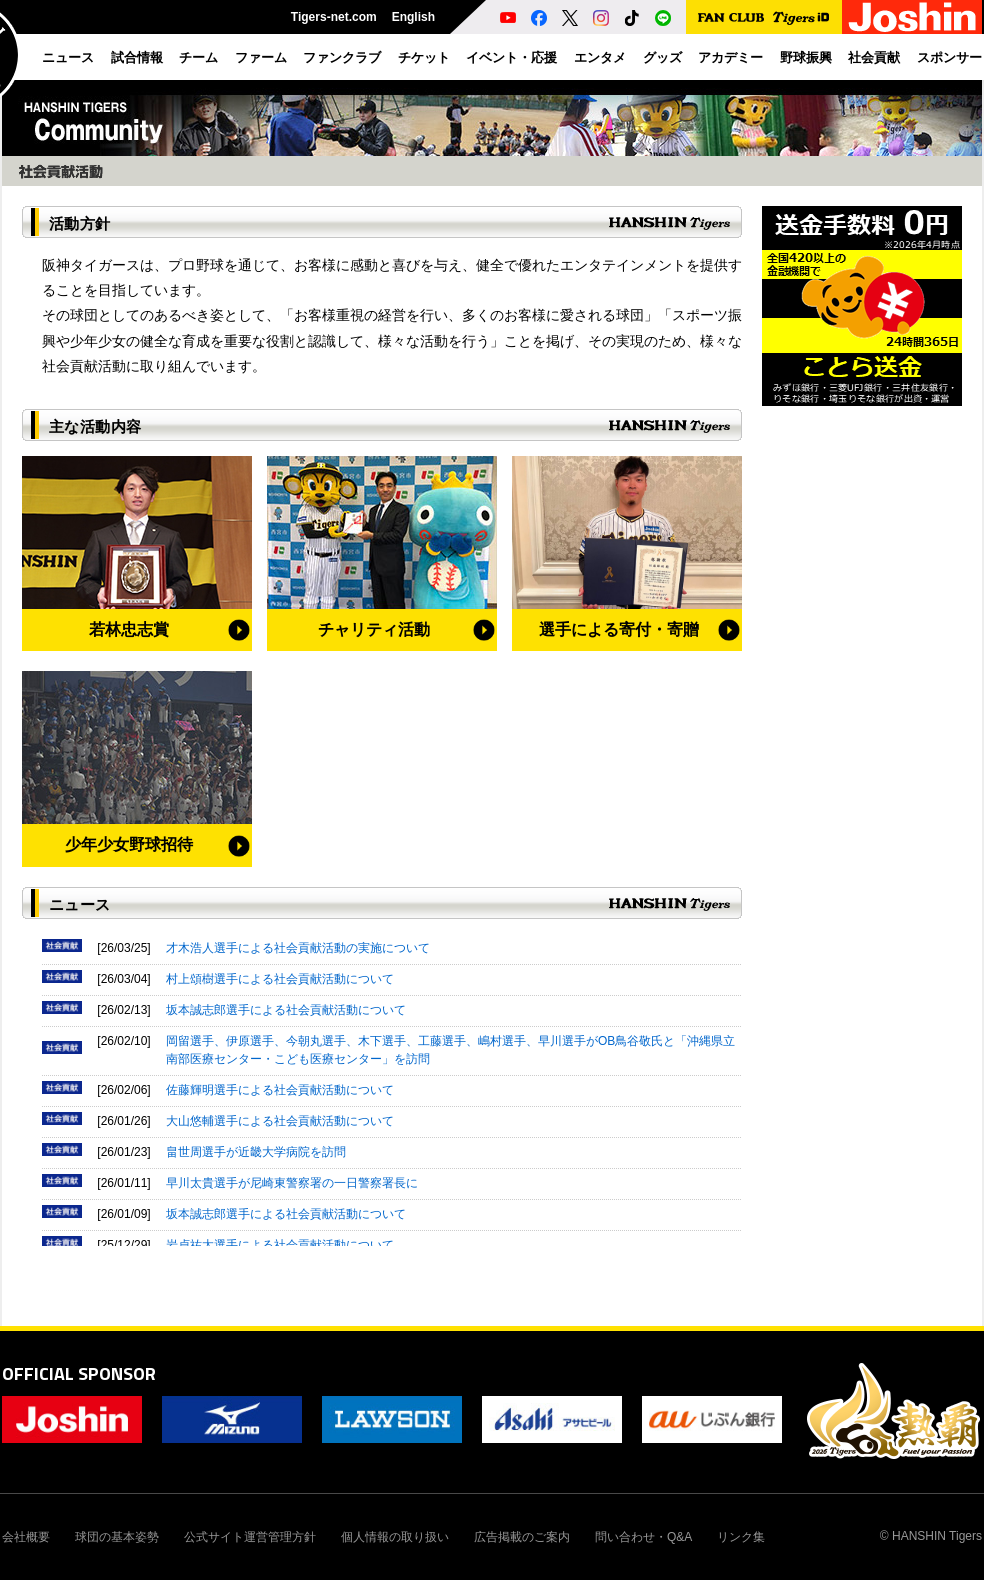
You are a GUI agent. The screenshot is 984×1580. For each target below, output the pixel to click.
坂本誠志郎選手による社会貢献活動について (286, 1010)
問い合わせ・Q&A (643, 1537)
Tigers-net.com (334, 17)
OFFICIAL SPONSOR (79, 1373)
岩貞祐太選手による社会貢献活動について (280, 1245)
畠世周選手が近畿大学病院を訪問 (256, 1152)
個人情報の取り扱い (395, 1537)
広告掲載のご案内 (522, 1537)
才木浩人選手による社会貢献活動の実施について (298, 948)
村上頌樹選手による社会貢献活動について (280, 979)
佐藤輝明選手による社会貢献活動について (280, 1090)
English (413, 17)
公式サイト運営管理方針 (250, 1537)
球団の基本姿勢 (117, 1537)
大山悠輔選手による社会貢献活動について (280, 1121)
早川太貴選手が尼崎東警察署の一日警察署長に (292, 1183)
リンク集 (741, 1537)
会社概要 (26, 1537)
